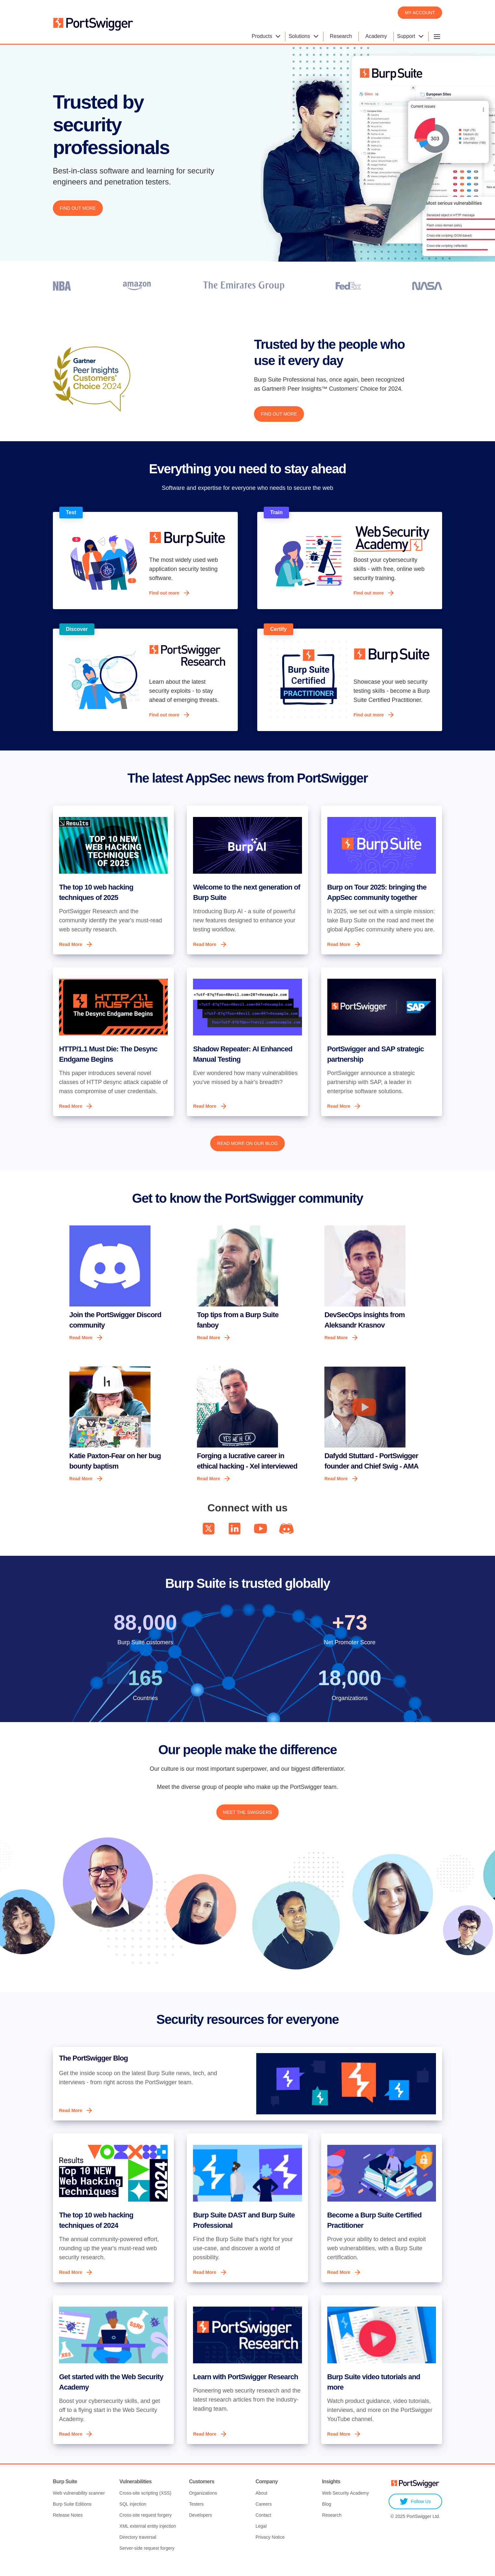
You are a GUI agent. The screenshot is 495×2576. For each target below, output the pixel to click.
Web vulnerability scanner (79, 2504)
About (262, 2504)
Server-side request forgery (147, 2559)
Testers (196, 2515)
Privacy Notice (270, 2548)
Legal (261, 2537)
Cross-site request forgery (145, 2526)
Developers (200, 2526)
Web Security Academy (345, 2504)
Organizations (203, 2504)
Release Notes (68, 2526)
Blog (326, 2515)
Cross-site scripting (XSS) (145, 2504)
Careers (264, 2515)
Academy (376, 36)
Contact (263, 2526)
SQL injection (132, 2515)
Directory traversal (137, 2548)
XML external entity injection (147, 2537)
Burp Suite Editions (72, 2515)
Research (341, 36)
